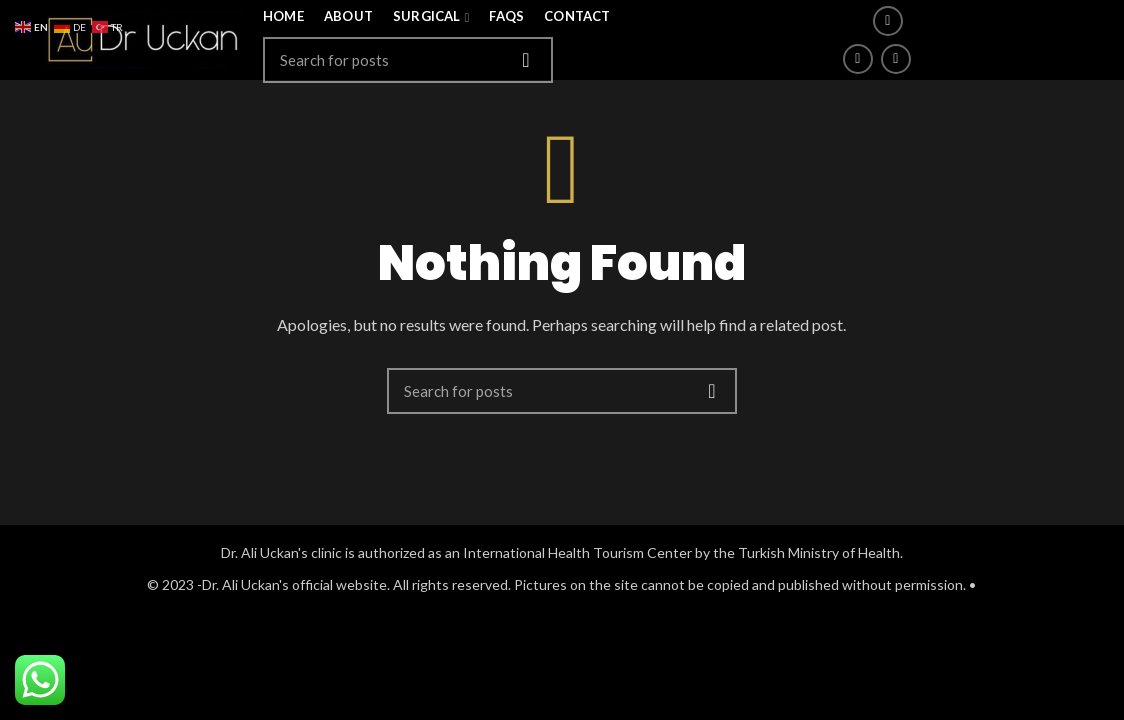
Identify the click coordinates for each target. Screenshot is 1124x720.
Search (526, 60)
